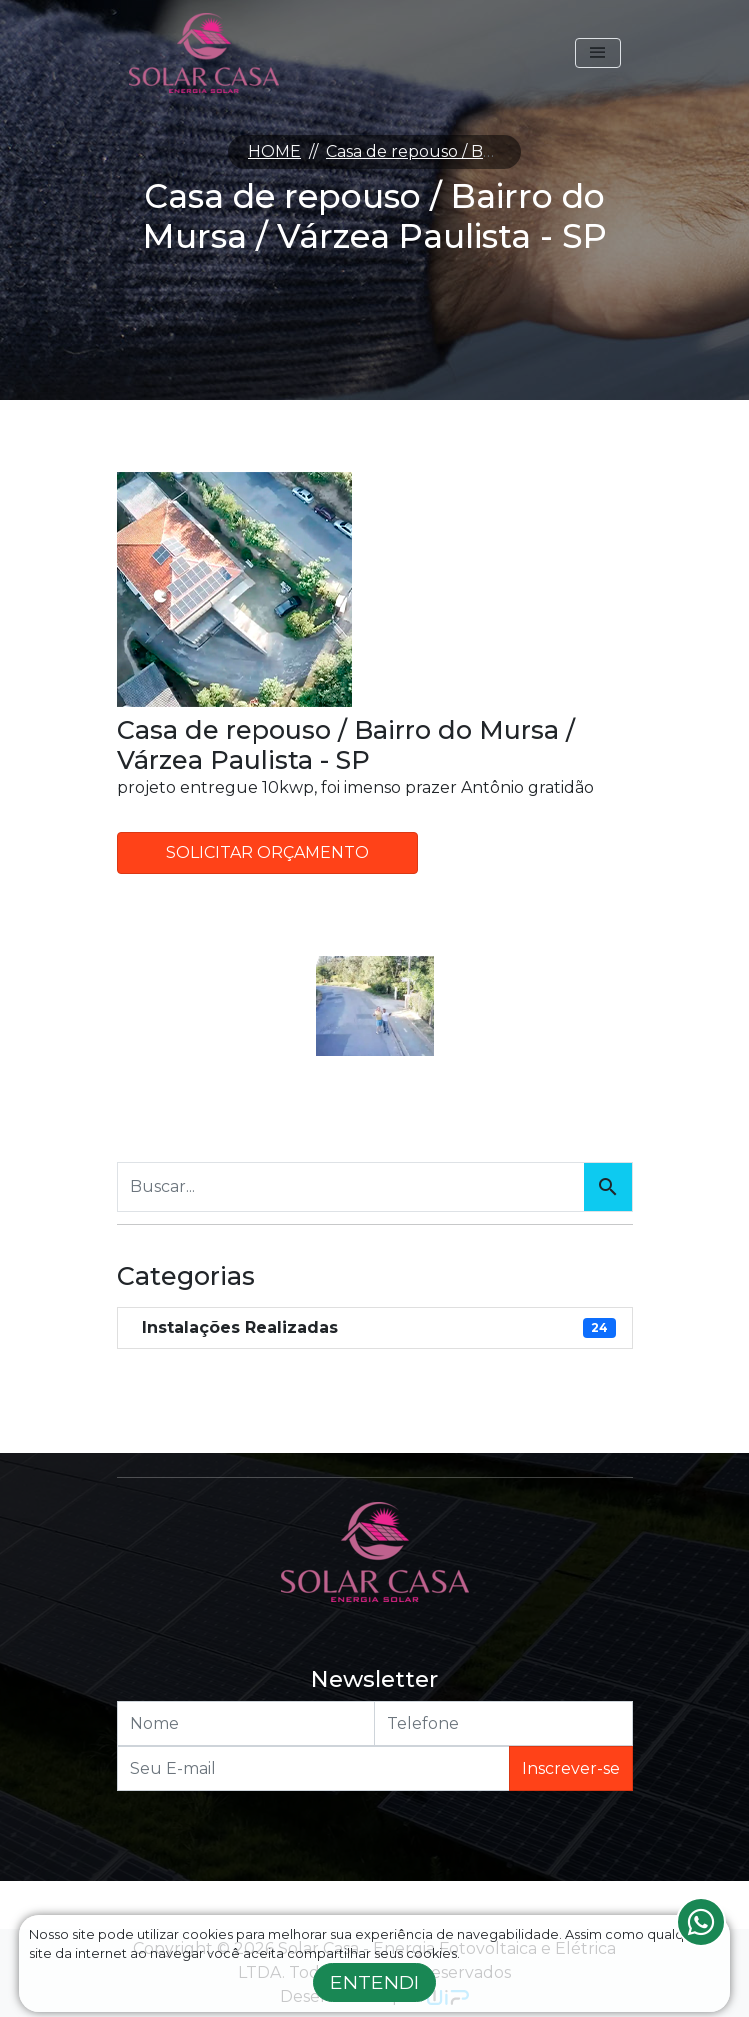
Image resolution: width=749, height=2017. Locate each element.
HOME (274, 151)
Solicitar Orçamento (267, 852)
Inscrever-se (571, 1768)
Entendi (374, 1982)
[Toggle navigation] (598, 53)
